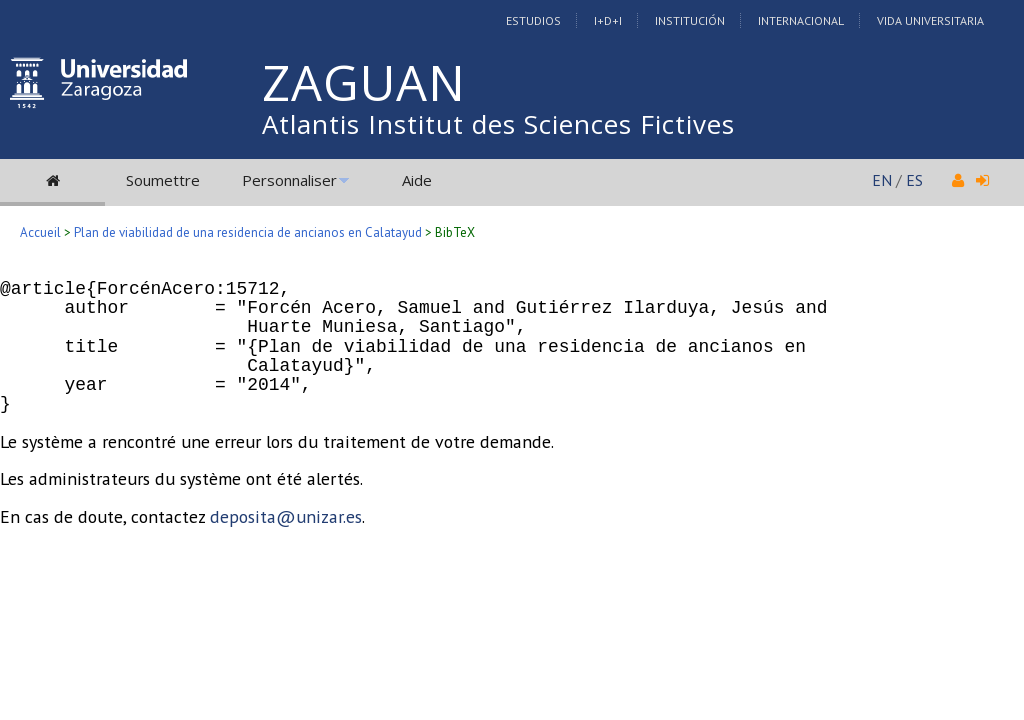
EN (882, 180)
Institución (690, 20)
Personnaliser (289, 180)
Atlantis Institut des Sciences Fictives (498, 124)
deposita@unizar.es (286, 516)
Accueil (40, 232)
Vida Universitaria (930, 20)
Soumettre (163, 180)
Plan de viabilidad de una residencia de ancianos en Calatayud (248, 232)
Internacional (801, 20)
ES (914, 180)
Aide (417, 180)
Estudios (533, 20)
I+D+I (608, 20)
